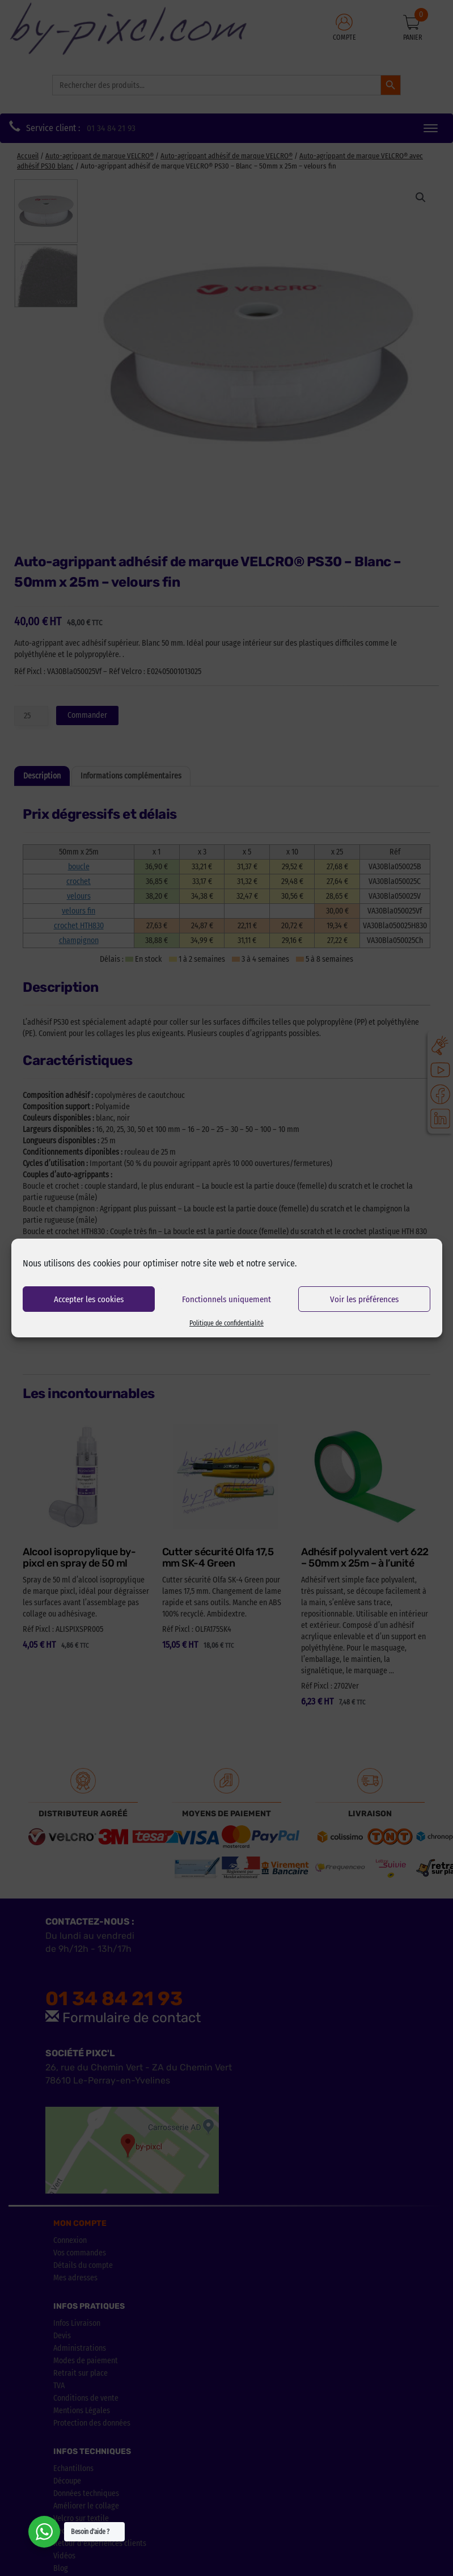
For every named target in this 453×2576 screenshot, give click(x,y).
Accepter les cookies (89, 1299)
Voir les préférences (364, 1299)
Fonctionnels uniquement (226, 1299)
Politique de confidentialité (226, 1323)
